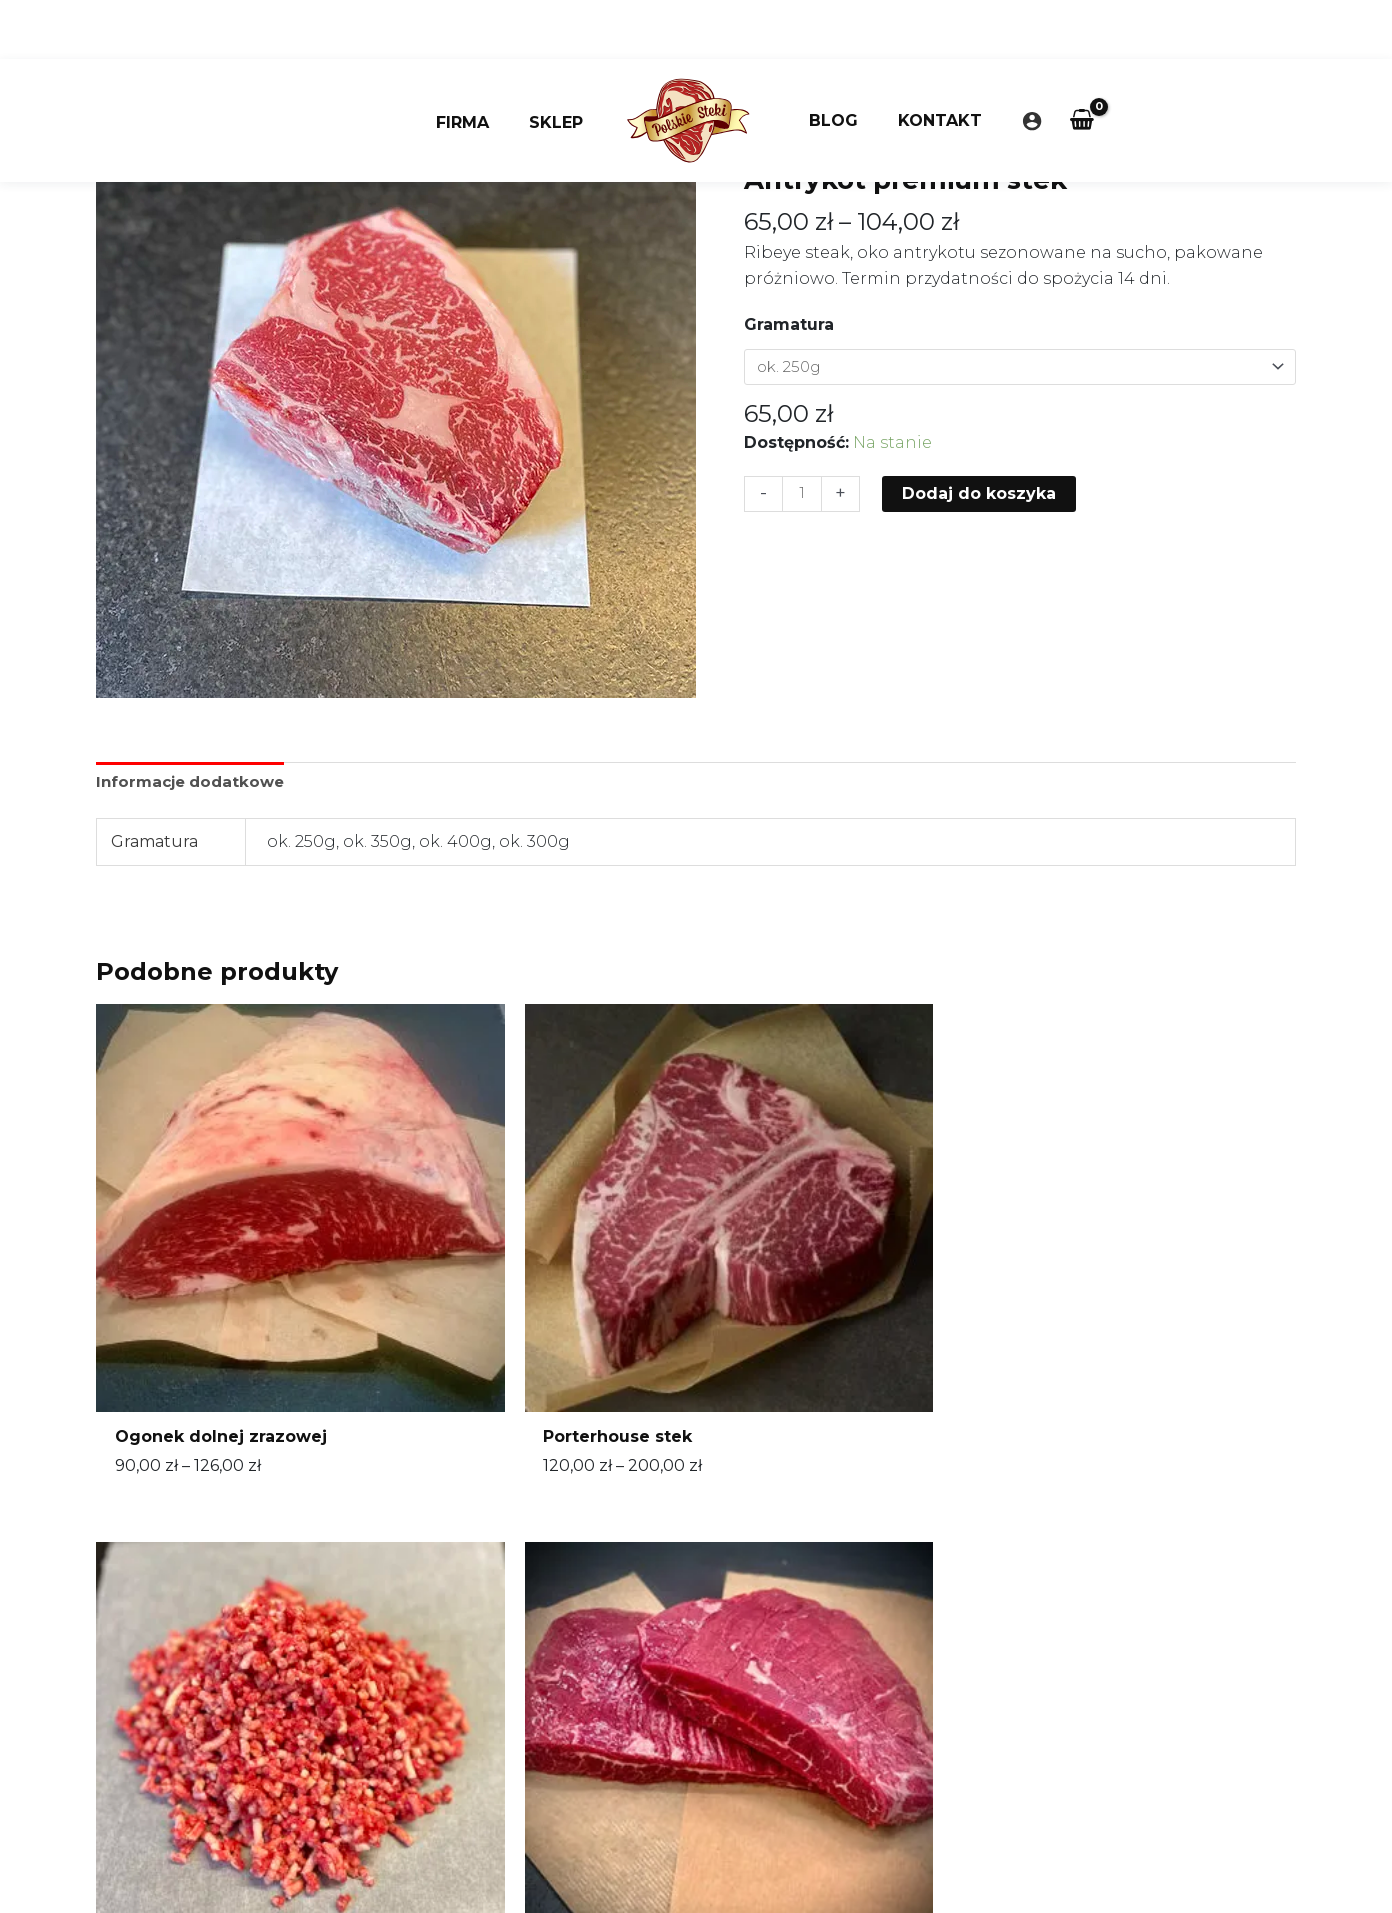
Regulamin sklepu (590, 1704)
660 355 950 (588, 1623)
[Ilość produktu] (803, 496)
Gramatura (789, 324)
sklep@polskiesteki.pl (604, 1650)
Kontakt (928, 61)
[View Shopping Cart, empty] (1066, 62)
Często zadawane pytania (619, 1759)
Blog (829, 61)
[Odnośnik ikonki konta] (1016, 62)
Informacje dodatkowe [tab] (195, 782)
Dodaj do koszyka (981, 494)
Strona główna (797, 136)
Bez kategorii (913, 136)
